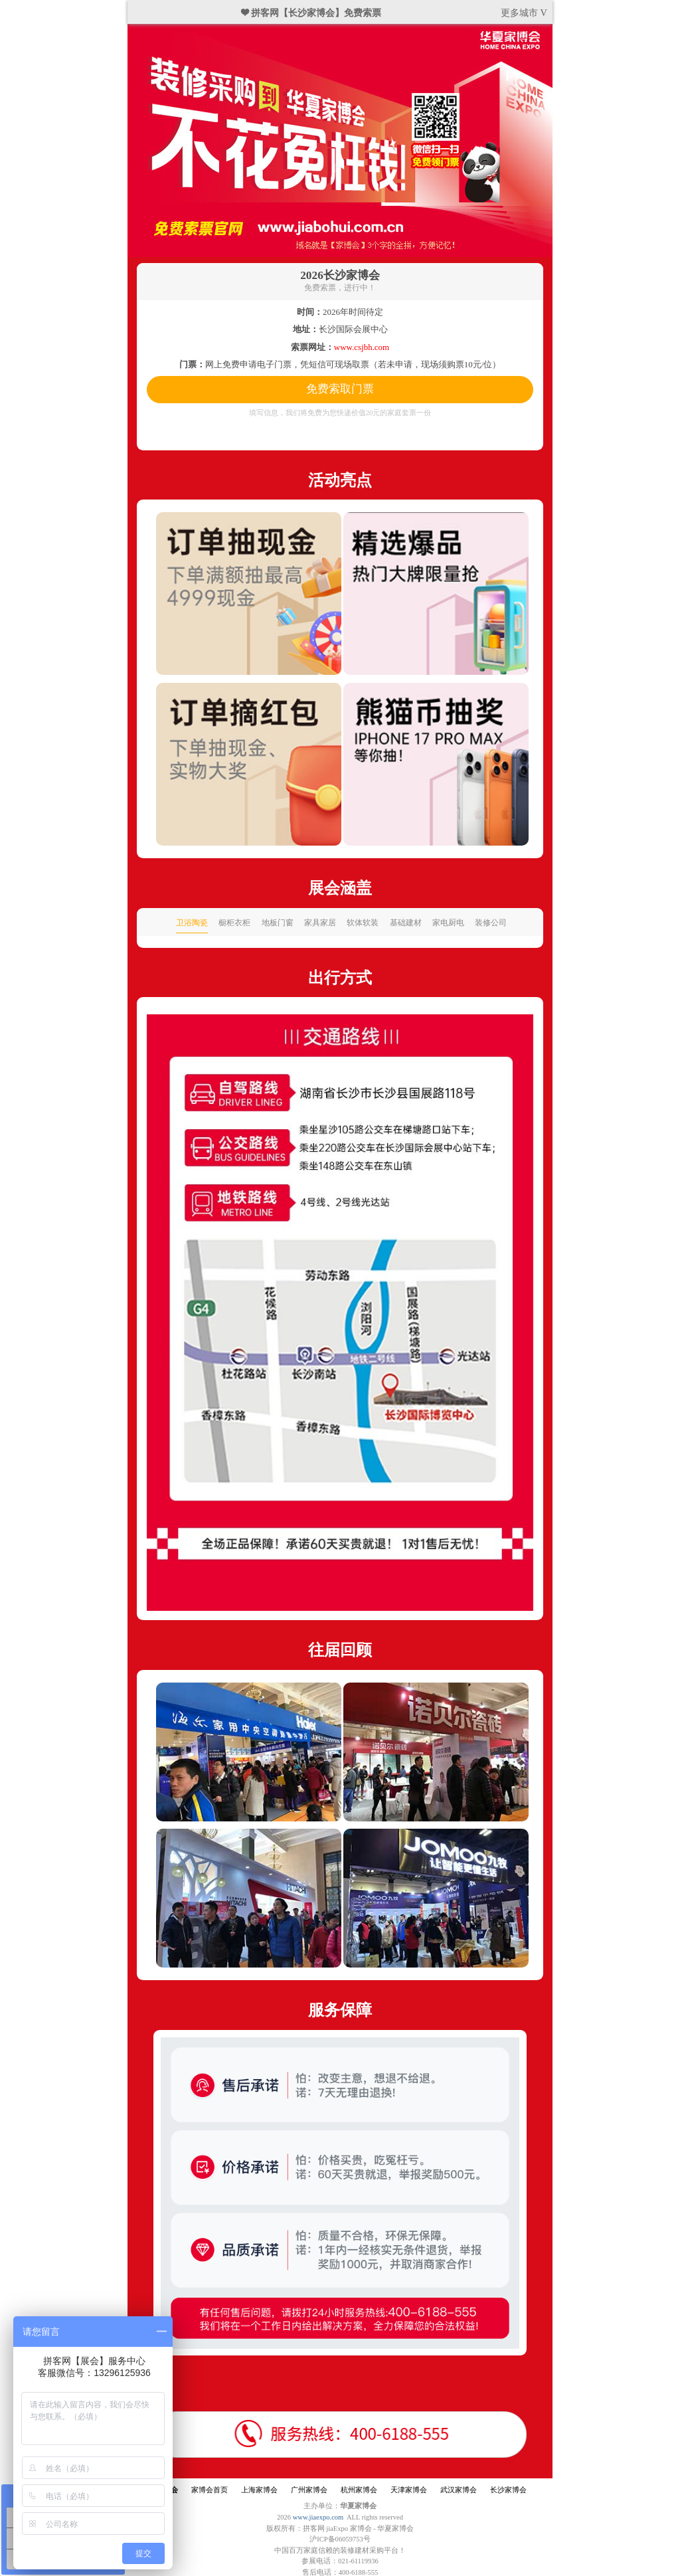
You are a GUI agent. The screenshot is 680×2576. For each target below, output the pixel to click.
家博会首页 (209, 2490)
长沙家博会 (508, 2490)
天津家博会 (408, 2490)
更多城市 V (524, 12)
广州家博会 (309, 2490)
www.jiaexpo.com (318, 2517)
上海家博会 (259, 2490)
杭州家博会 (359, 2490)
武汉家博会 (458, 2490)
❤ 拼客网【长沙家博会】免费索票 (311, 12)
